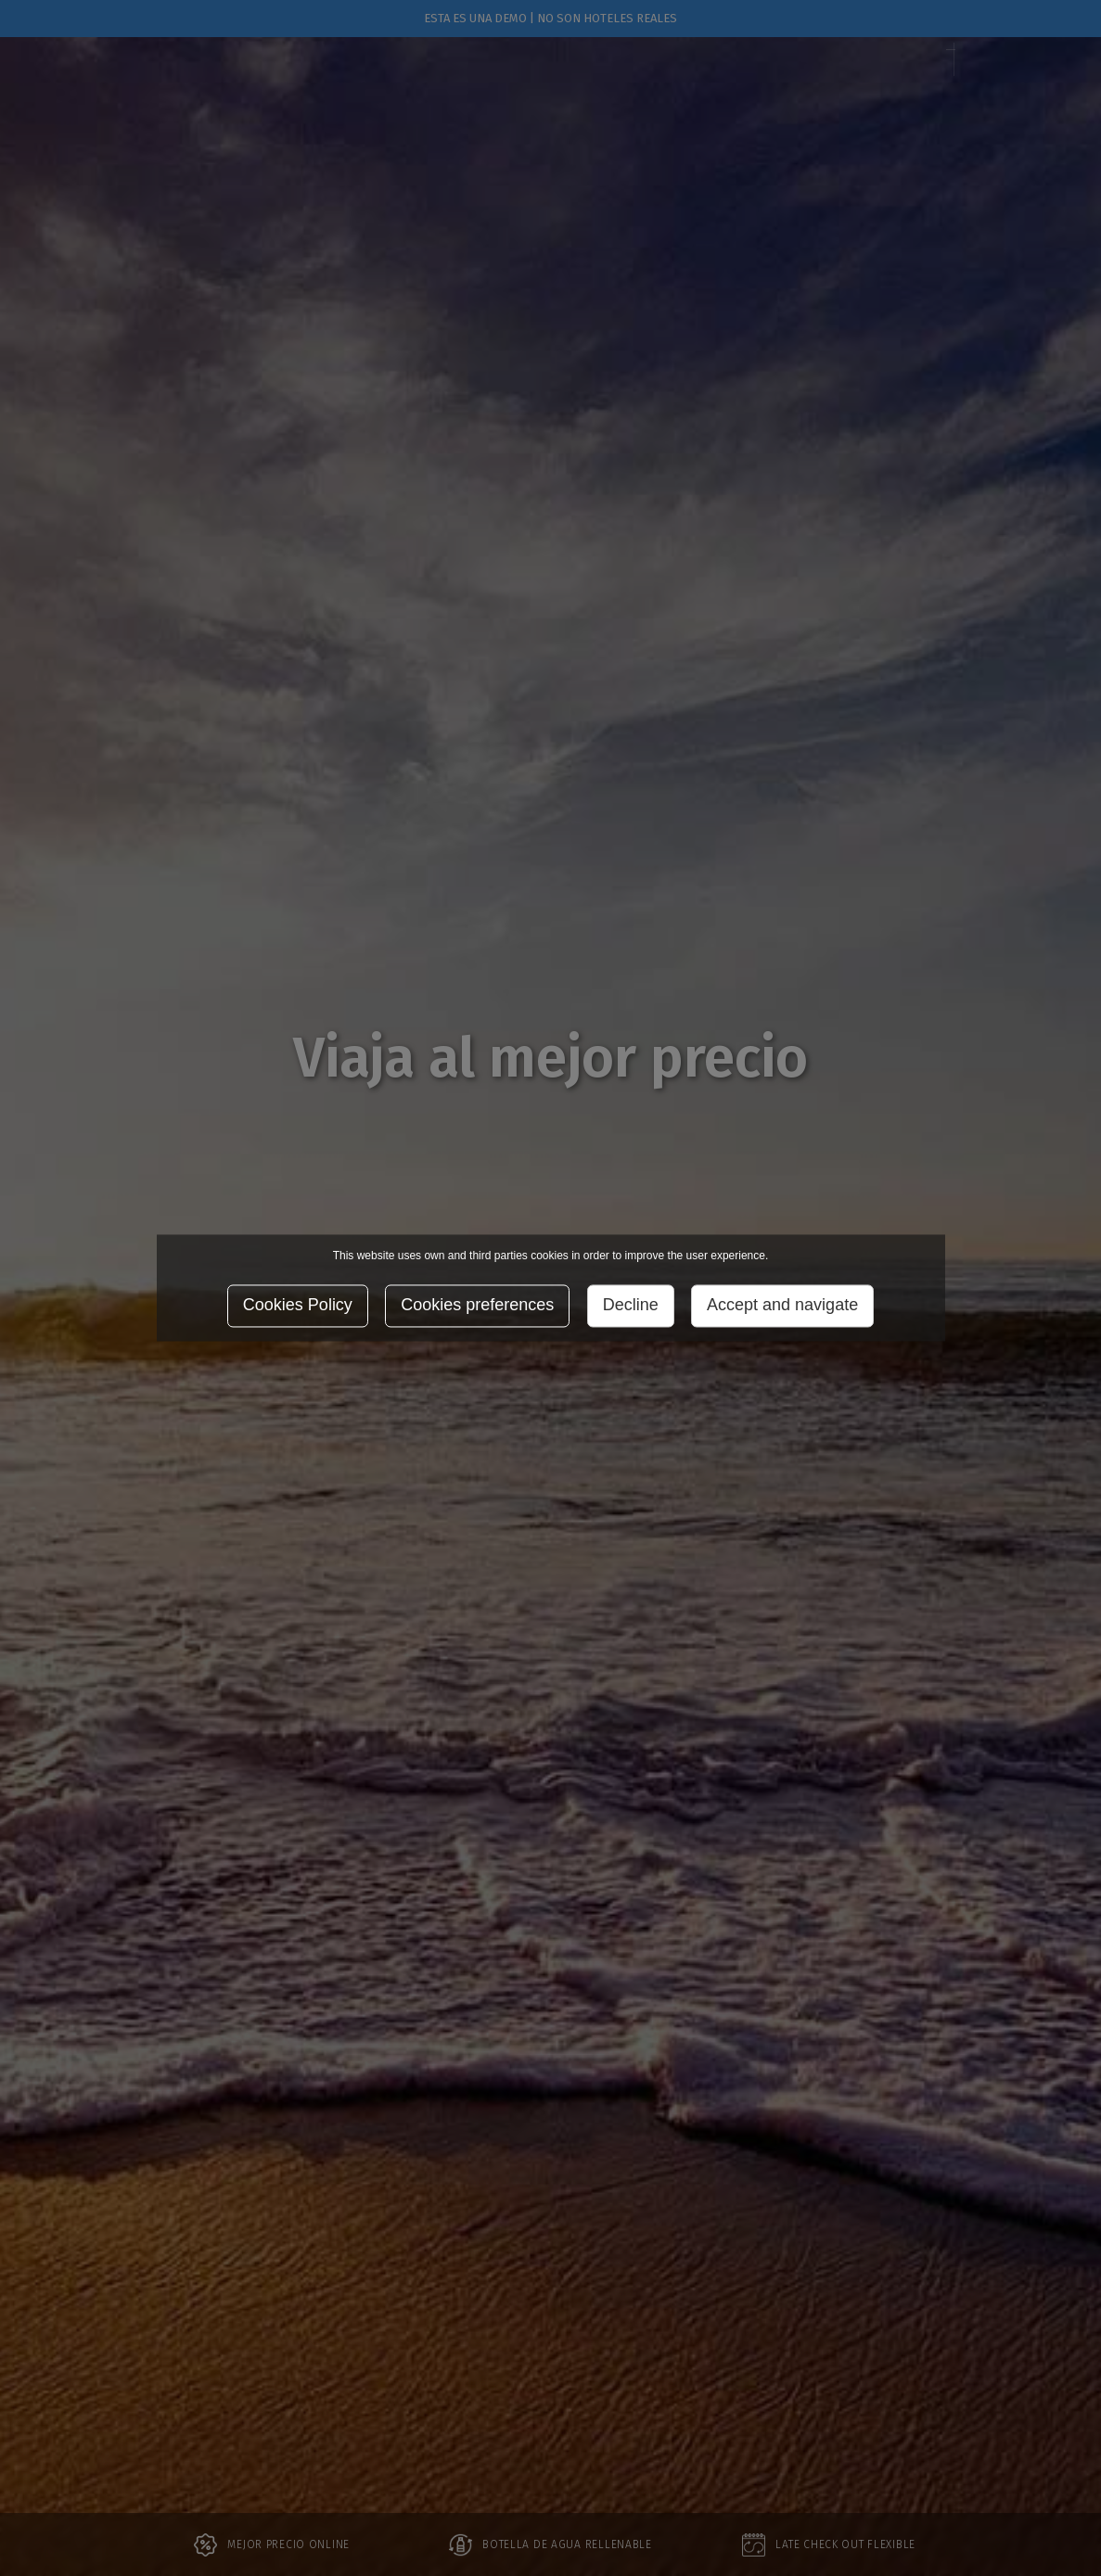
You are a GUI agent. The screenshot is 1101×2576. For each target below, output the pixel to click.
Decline (631, 1305)
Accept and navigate (782, 1305)
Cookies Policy (297, 1305)
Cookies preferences (477, 1305)
